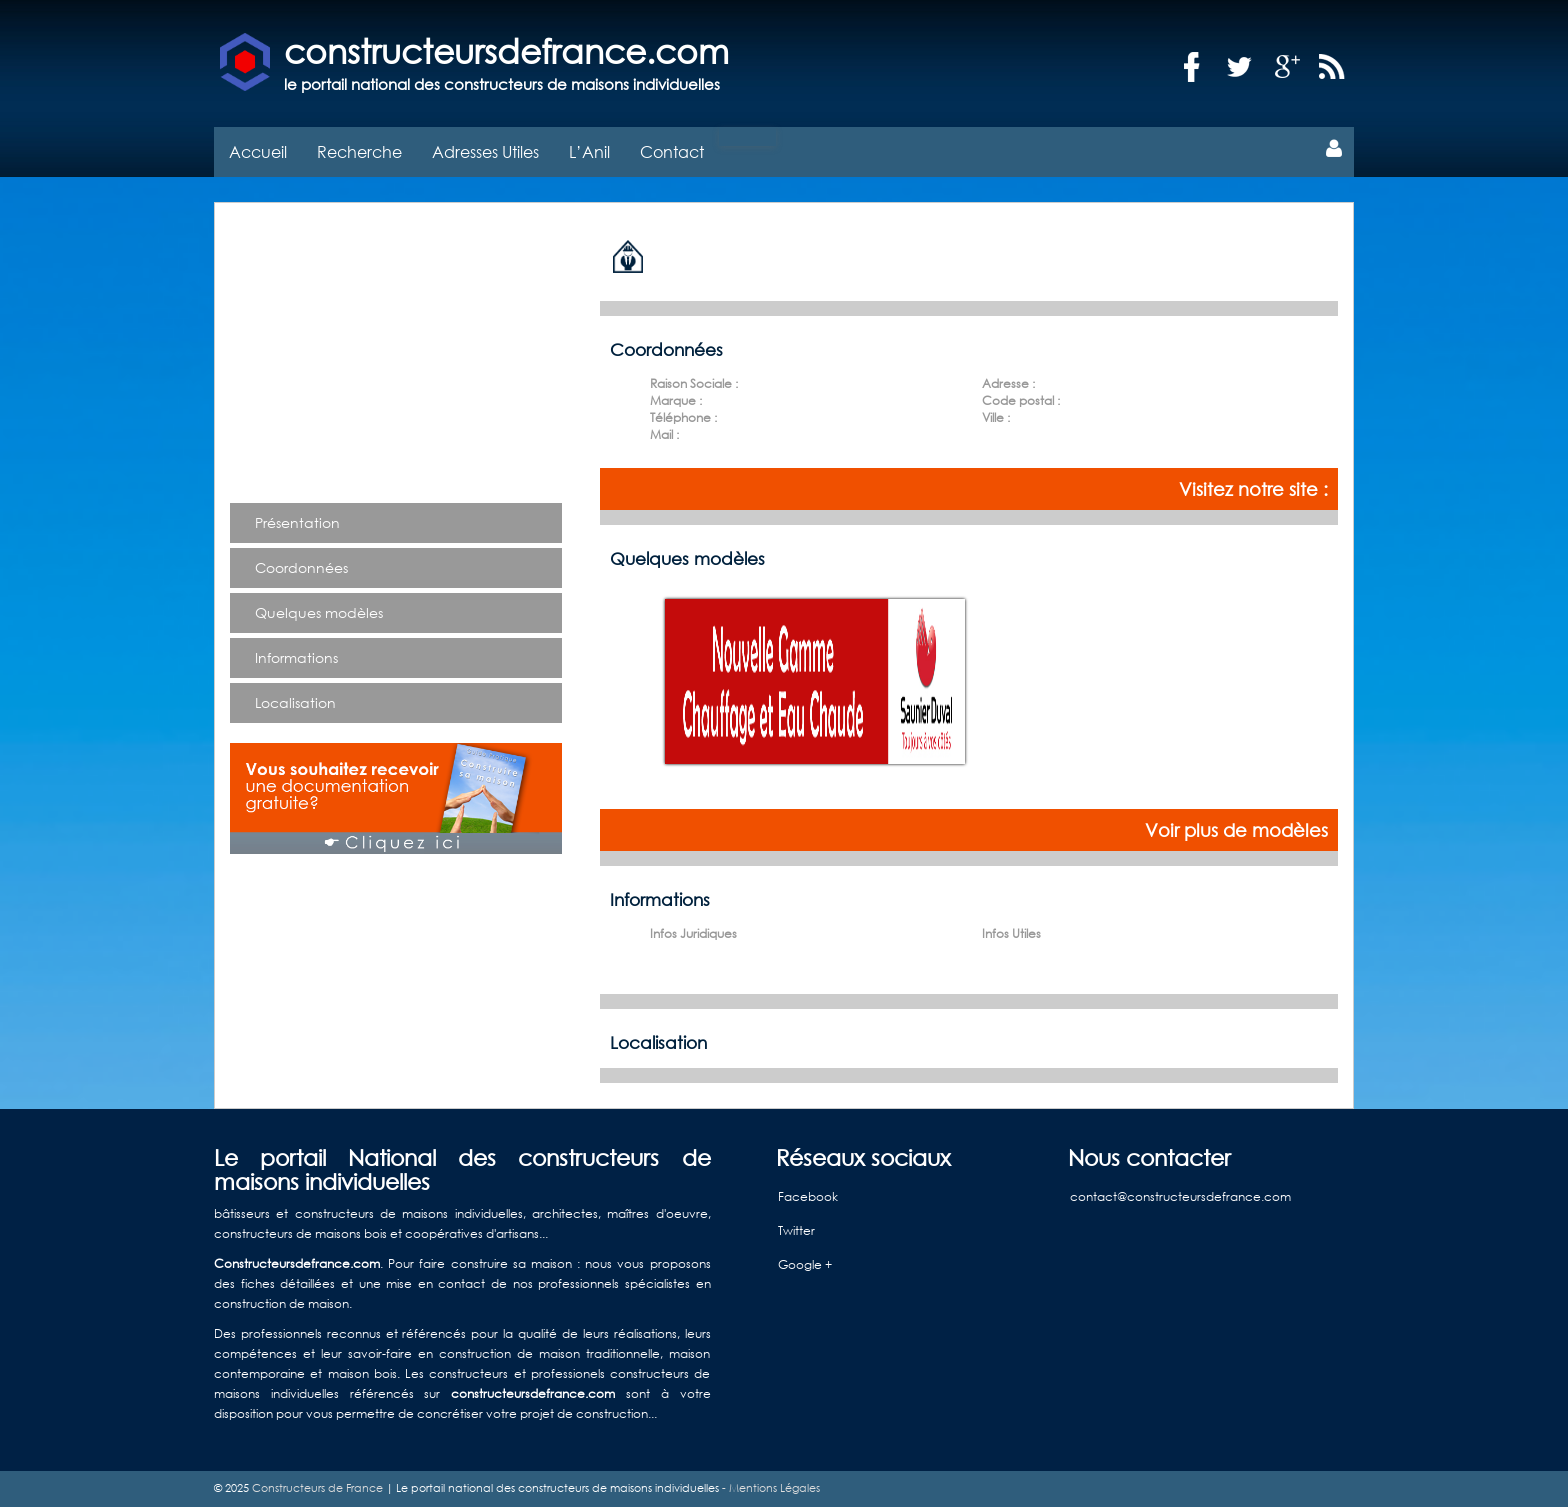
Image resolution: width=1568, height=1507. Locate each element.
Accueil (258, 151)
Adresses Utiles (485, 151)
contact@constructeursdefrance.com (1180, 1196)
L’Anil (589, 151)
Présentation (297, 522)
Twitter (796, 1230)
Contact (672, 151)
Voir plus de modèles (1236, 830)
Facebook (808, 1196)
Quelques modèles (319, 612)
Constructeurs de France (317, 1488)
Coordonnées (301, 567)
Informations (296, 657)
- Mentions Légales (769, 1488)
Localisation (295, 702)
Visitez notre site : (1253, 489)
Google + (805, 1264)
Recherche (359, 151)
